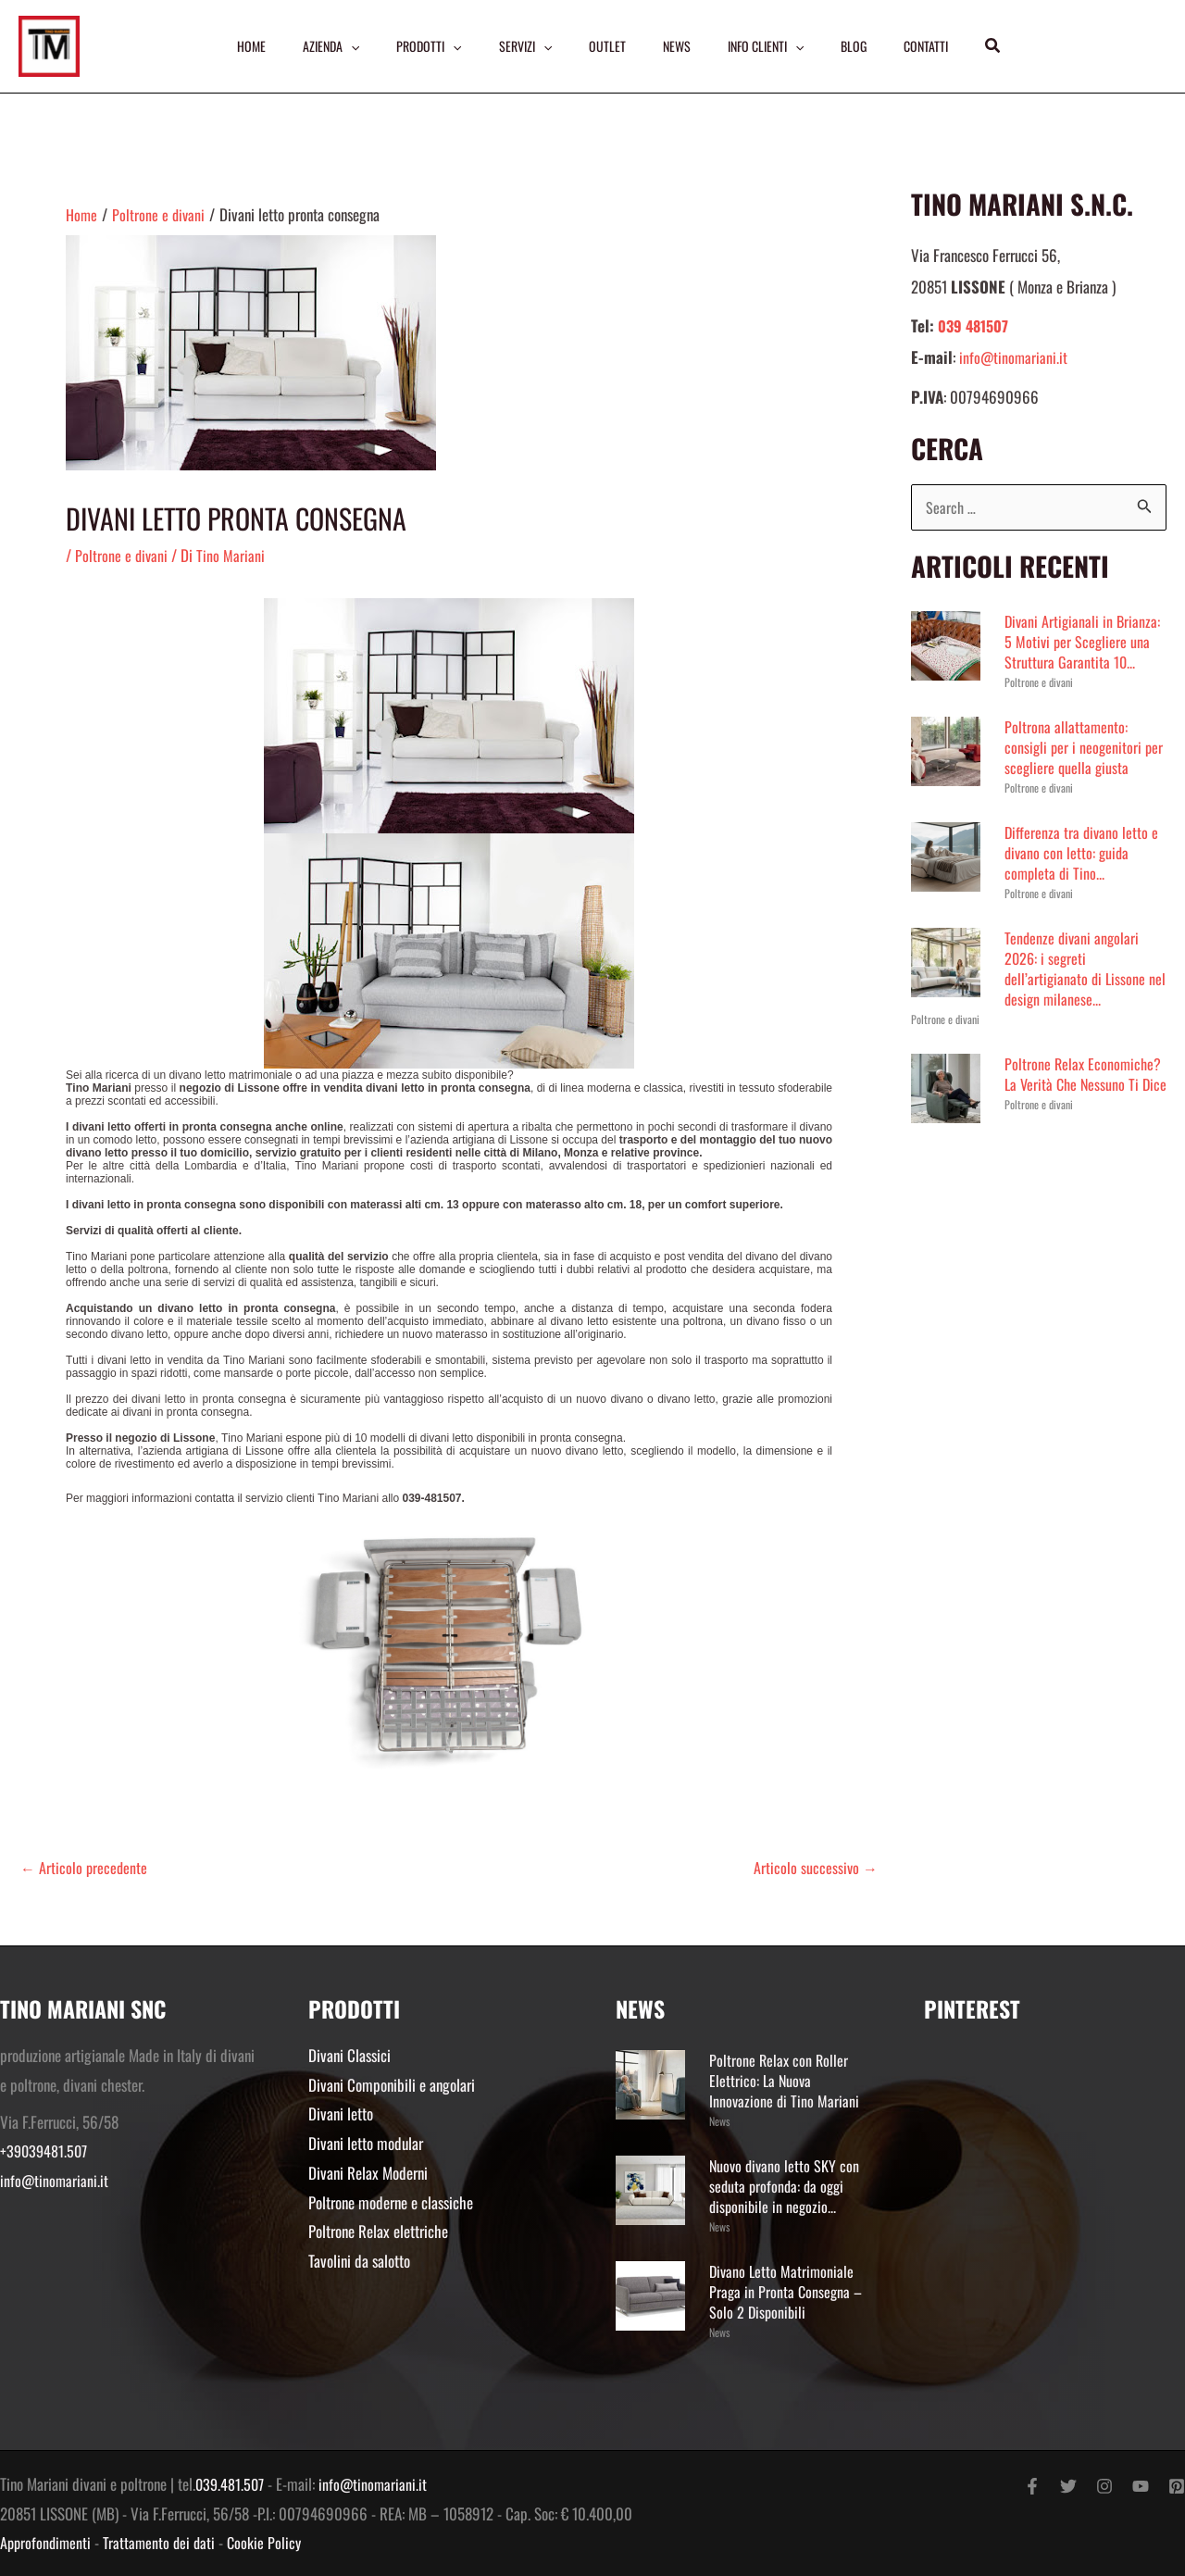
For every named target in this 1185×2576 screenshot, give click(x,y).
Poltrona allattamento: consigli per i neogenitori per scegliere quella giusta (1085, 748)
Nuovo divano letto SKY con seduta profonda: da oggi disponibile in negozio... (786, 2186)
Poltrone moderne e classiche (390, 2201)
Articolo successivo (815, 1867)
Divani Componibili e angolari (391, 2084)
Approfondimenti (47, 2542)
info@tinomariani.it (1014, 357)
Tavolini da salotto (359, 2259)
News (719, 2121)
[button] (1001, 46)
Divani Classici (349, 2055)
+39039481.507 (46, 2151)
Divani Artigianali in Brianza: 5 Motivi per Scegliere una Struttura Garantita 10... (1084, 642)
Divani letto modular (365, 2143)
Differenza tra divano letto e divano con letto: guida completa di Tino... (1082, 853)
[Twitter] (1068, 2486)
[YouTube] (1140, 2486)
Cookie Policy (271, 2542)
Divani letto (340, 2113)
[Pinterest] (1176, 2486)
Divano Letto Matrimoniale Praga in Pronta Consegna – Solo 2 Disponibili (787, 2291)
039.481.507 (231, 2483)
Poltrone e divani (122, 555)
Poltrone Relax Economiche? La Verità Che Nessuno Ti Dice (1084, 1085)
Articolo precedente (85, 1867)
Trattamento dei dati (163, 2542)
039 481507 (975, 325)
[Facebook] (1032, 2486)
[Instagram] (1104, 2486)
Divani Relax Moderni (368, 2172)
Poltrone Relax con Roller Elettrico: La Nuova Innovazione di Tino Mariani (785, 2080)
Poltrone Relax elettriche (378, 2231)
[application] (345, 46)
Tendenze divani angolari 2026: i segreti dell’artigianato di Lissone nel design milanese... (1076, 969)
